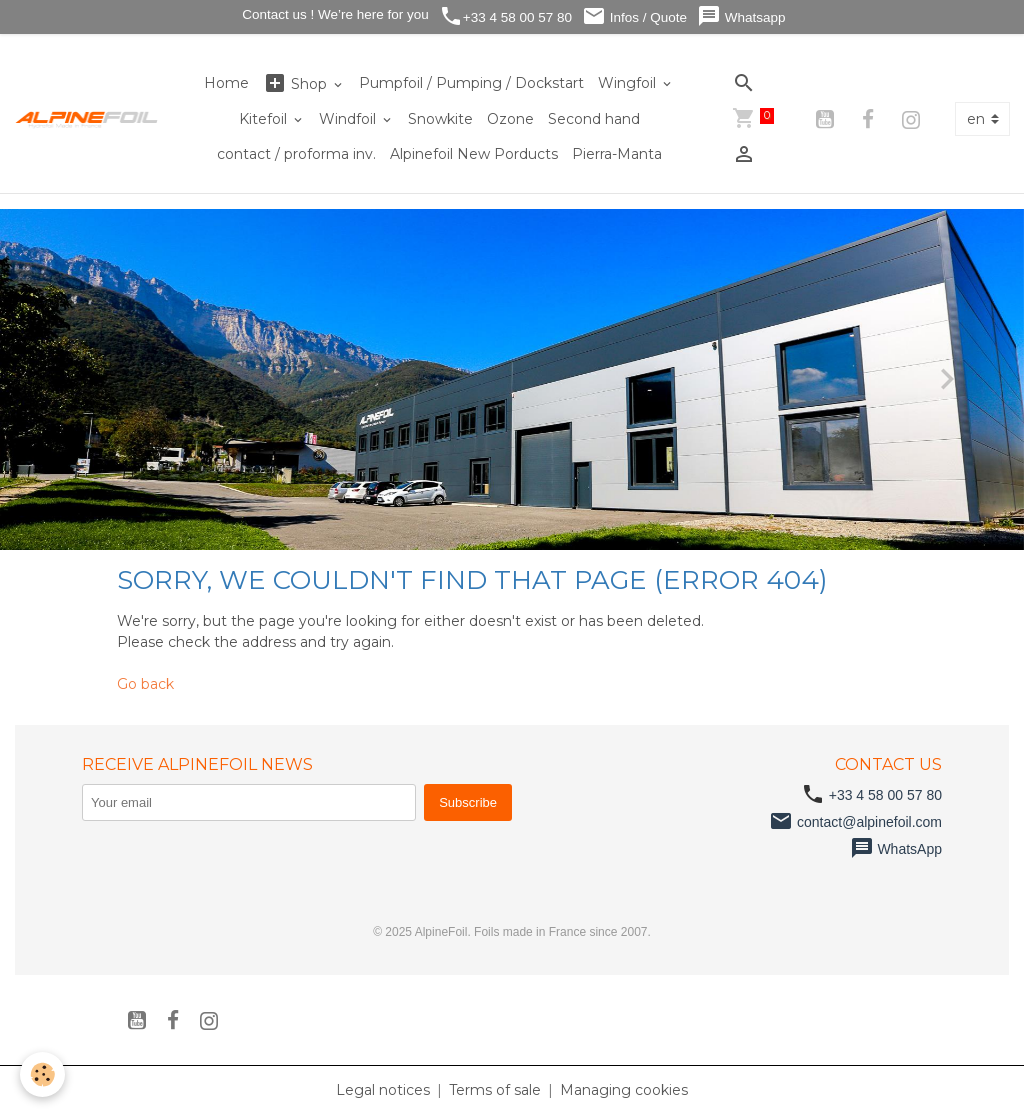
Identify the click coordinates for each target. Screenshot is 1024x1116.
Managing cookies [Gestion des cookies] (624, 1090)
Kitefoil (265, 119)
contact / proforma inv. (296, 154)
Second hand (594, 119)
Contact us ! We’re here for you (333, 14)
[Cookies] (42, 1074)
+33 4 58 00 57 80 (505, 16)
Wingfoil (629, 83)
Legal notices (383, 1090)
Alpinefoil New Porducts (474, 154)
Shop (297, 83)
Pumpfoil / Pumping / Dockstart (471, 83)
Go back (145, 684)
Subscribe (468, 802)
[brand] (87, 119)
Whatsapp (741, 16)
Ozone (510, 119)
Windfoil (349, 119)
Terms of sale (495, 1090)
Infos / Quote (634, 16)
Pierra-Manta (617, 154)
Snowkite (440, 119)
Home (226, 83)
